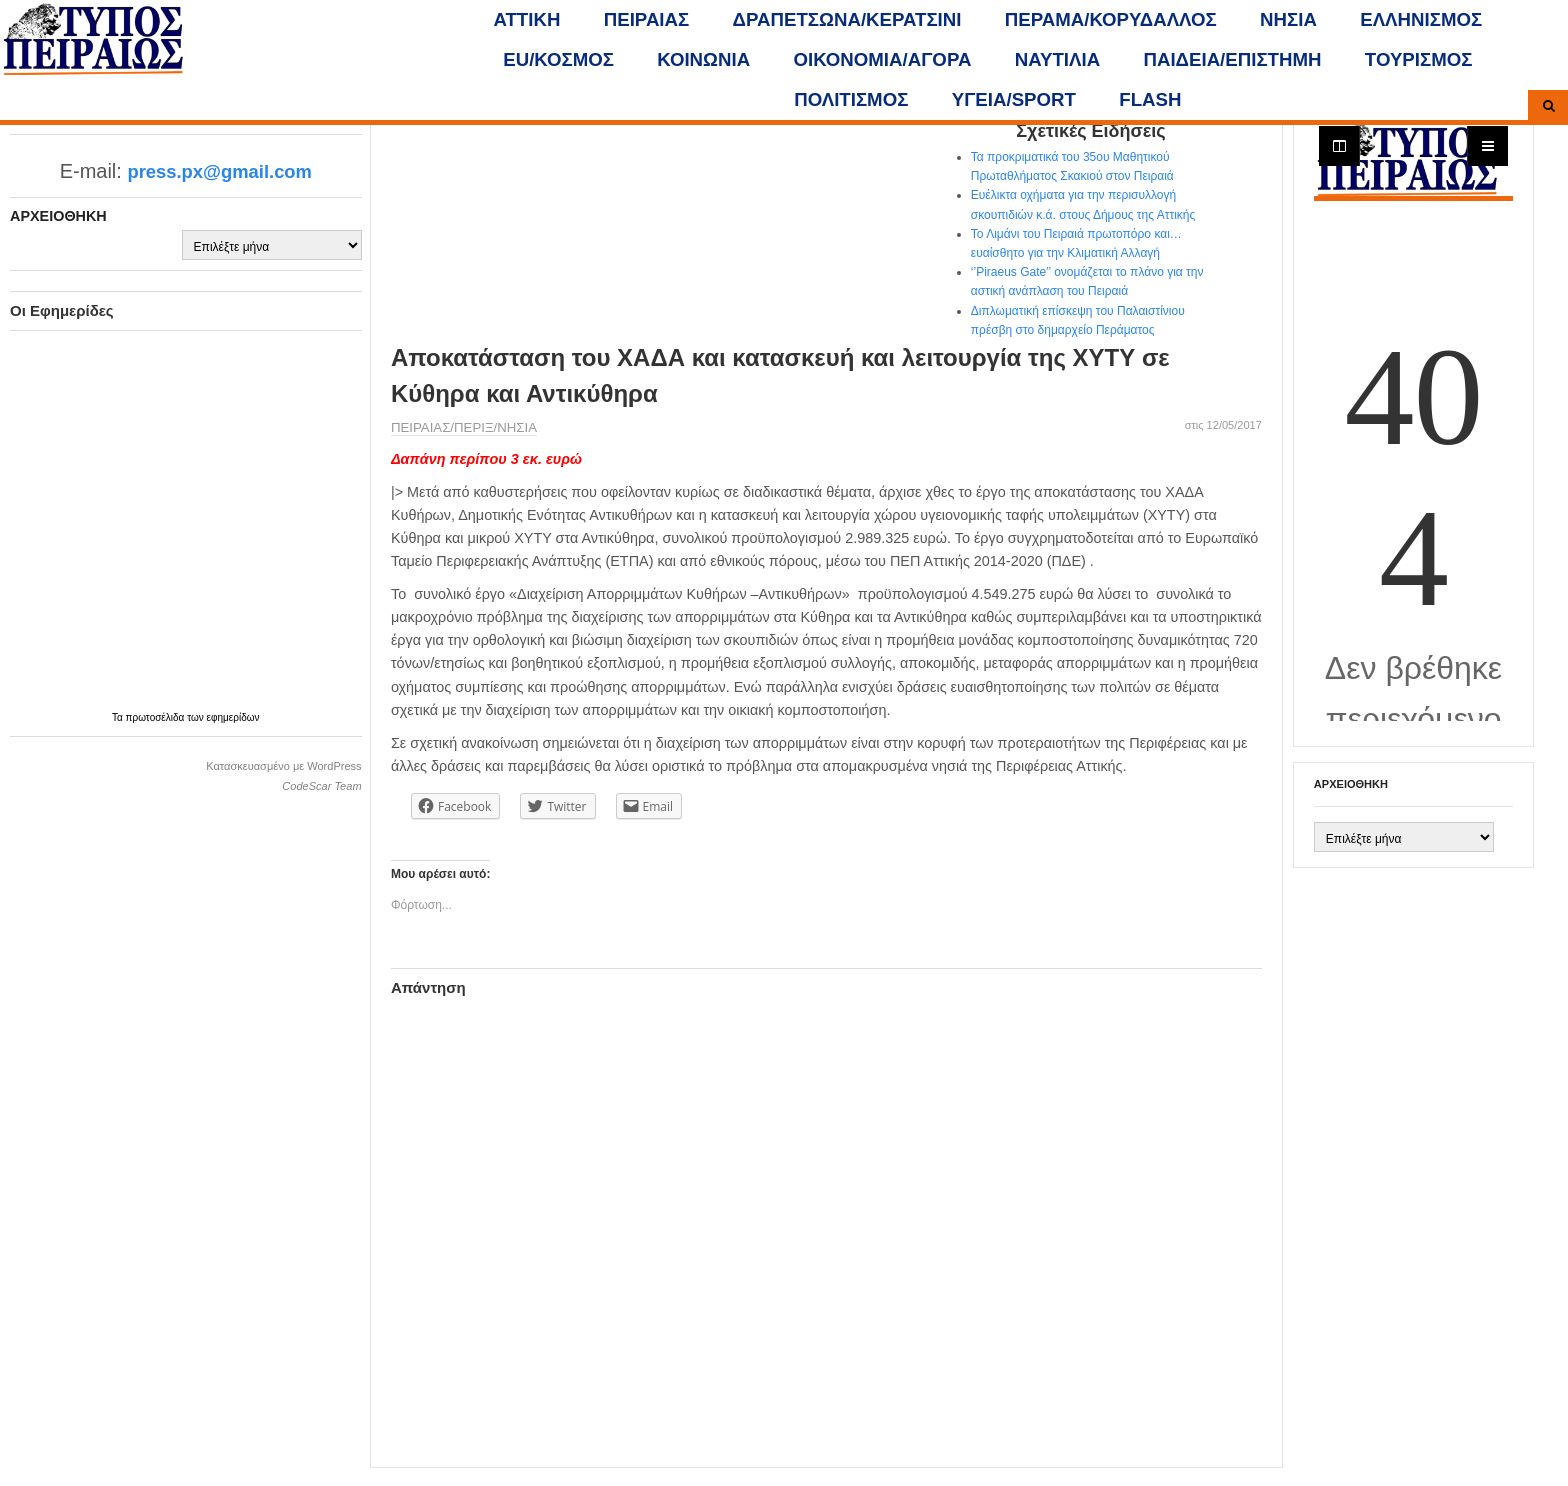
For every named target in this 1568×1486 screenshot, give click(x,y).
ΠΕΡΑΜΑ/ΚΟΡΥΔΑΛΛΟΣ (1111, 19)
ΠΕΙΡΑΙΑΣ (646, 19)
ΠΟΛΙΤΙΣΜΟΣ (851, 99)
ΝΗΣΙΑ (1288, 19)
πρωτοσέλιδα (157, 717)
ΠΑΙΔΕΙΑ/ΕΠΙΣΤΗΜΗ (1232, 59)
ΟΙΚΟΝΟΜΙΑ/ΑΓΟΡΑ (883, 59)
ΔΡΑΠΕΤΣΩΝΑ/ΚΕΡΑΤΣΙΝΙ (847, 19)
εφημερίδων (233, 717)
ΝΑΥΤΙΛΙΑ (1057, 59)
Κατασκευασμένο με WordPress (283, 766)
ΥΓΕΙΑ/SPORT (1014, 99)
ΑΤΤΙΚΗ (527, 19)
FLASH (1150, 99)
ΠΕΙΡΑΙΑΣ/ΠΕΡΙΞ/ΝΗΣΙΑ (464, 427)
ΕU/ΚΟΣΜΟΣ (558, 59)
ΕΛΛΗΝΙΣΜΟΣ (1421, 19)
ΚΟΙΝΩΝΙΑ (703, 59)
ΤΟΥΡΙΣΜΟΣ (1419, 59)
